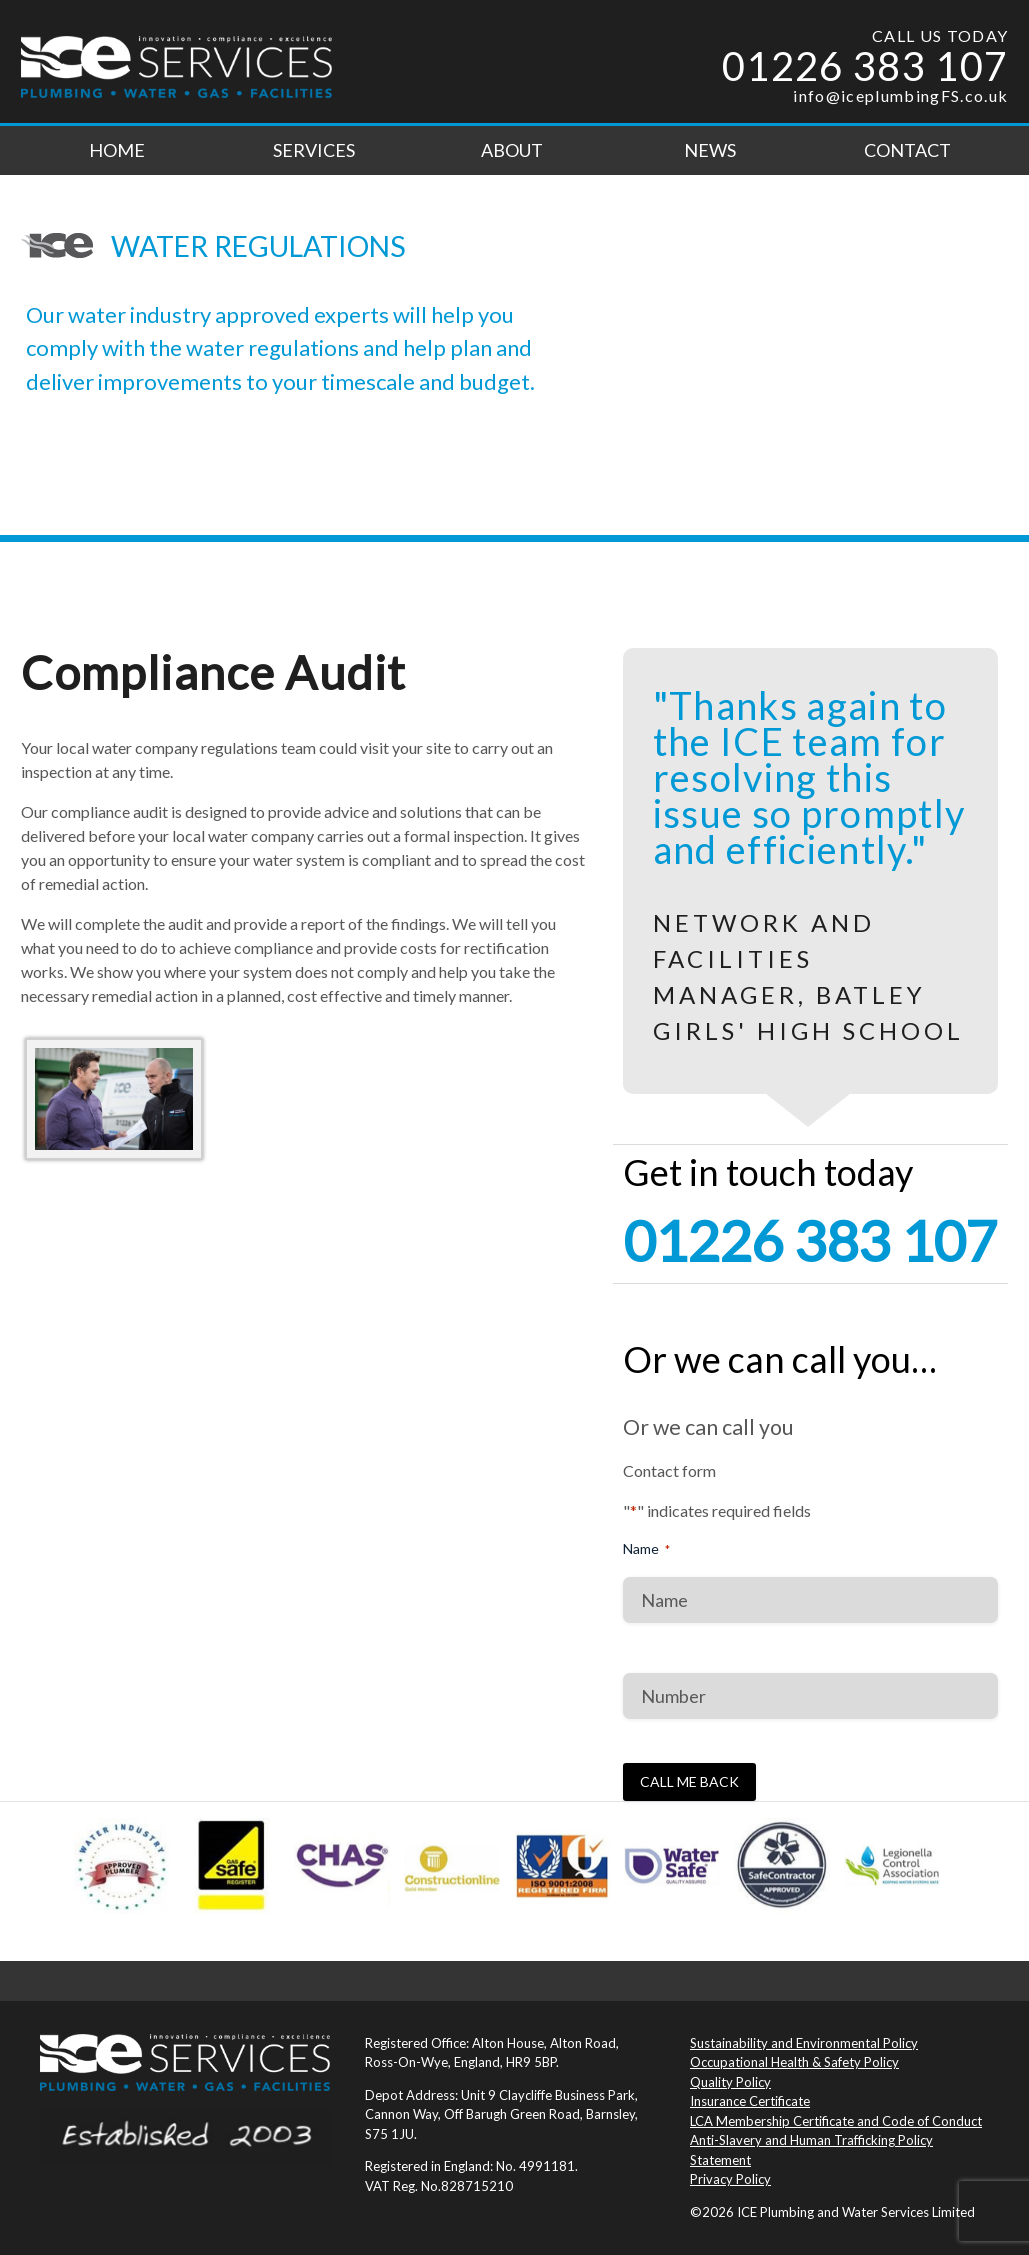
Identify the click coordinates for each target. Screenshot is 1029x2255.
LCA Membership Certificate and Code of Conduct (836, 2121)
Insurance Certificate (750, 2101)
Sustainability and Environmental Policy (804, 2043)
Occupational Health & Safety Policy (794, 2062)
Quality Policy (730, 2082)
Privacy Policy (730, 2179)
